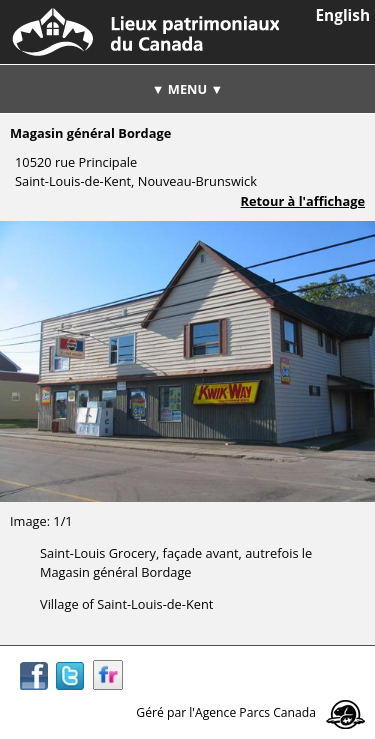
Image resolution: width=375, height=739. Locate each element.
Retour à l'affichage (303, 201)
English (343, 15)
